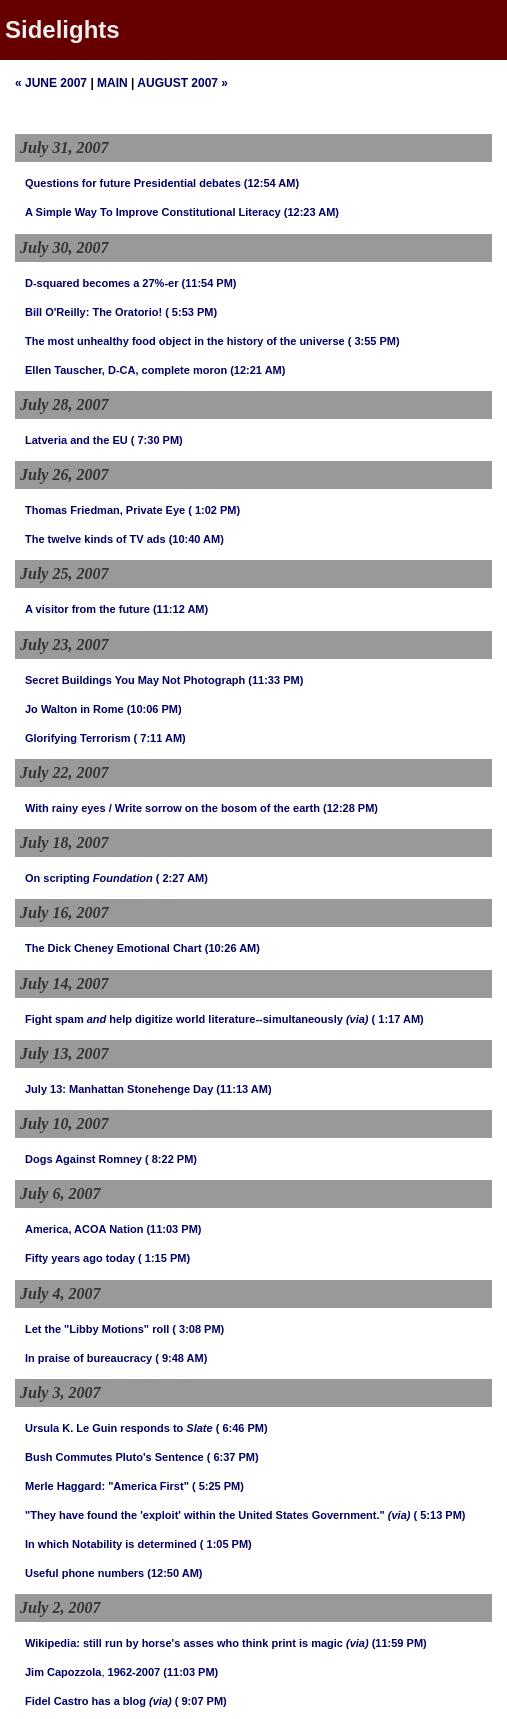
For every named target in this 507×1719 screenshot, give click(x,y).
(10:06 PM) (154, 709)
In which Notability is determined (111, 1544)
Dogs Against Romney (83, 1159)
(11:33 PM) (275, 680)
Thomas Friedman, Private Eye (105, 510)
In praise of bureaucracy (88, 1358)
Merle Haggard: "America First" (107, 1486)
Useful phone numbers (84, 1573)
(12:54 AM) (271, 183)
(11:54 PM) (209, 283)
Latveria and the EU (76, 440)
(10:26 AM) (232, 948)
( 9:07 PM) (201, 1701)
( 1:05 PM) (226, 1544)
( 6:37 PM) (233, 1457)
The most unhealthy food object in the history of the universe (185, 341)
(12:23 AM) (311, 212)
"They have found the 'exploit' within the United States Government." (205, 1515)
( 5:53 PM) (191, 312)
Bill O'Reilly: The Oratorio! (93, 312)
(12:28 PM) (350, 808)
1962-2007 (134, 1672)
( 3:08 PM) (198, 1329)
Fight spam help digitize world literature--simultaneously (184, 1019)
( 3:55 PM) (374, 341)
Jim (34, 1672)
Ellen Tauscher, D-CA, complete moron (126, 370)
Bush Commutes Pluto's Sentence (114, 1457)
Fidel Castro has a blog (85, 1701)
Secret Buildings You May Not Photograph (135, 680)
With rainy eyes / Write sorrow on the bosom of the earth (172, 808)
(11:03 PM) (173, 1229)
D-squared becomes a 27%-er (101, 283)
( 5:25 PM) (218, 1486)
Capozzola (74, 1672)
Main (112, 83)
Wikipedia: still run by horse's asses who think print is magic (184, 1643)
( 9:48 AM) (181, 1358)
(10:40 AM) (196, 539)
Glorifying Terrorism (78, 738)
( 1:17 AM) (398, 1019)
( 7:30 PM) (157, 440)
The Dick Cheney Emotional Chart (113, 948)
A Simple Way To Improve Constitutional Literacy (153, 212)
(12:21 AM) (257, 370)
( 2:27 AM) (182, 878)
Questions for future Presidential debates (133, 183)
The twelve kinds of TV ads (95, 539)
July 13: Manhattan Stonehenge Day (119, 1089)
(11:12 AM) (180, 609)
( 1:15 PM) (164, 1258)
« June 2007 (51, 83)
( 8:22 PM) (171, 1159)
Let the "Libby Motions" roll (97, 1329)
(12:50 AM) (174, 1573)
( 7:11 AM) (160, 738)
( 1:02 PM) (214, 510)
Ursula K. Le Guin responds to (119, 1428)
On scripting (89, 878)
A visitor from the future (87, 609)
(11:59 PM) (399, 1643)
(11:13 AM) (243, 1089)
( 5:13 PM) (440, 1515)
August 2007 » (182, 83)
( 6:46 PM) (242, 1428)
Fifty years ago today (80, 1258)
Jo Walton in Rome (74, 709)
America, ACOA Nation (84, 1229)
